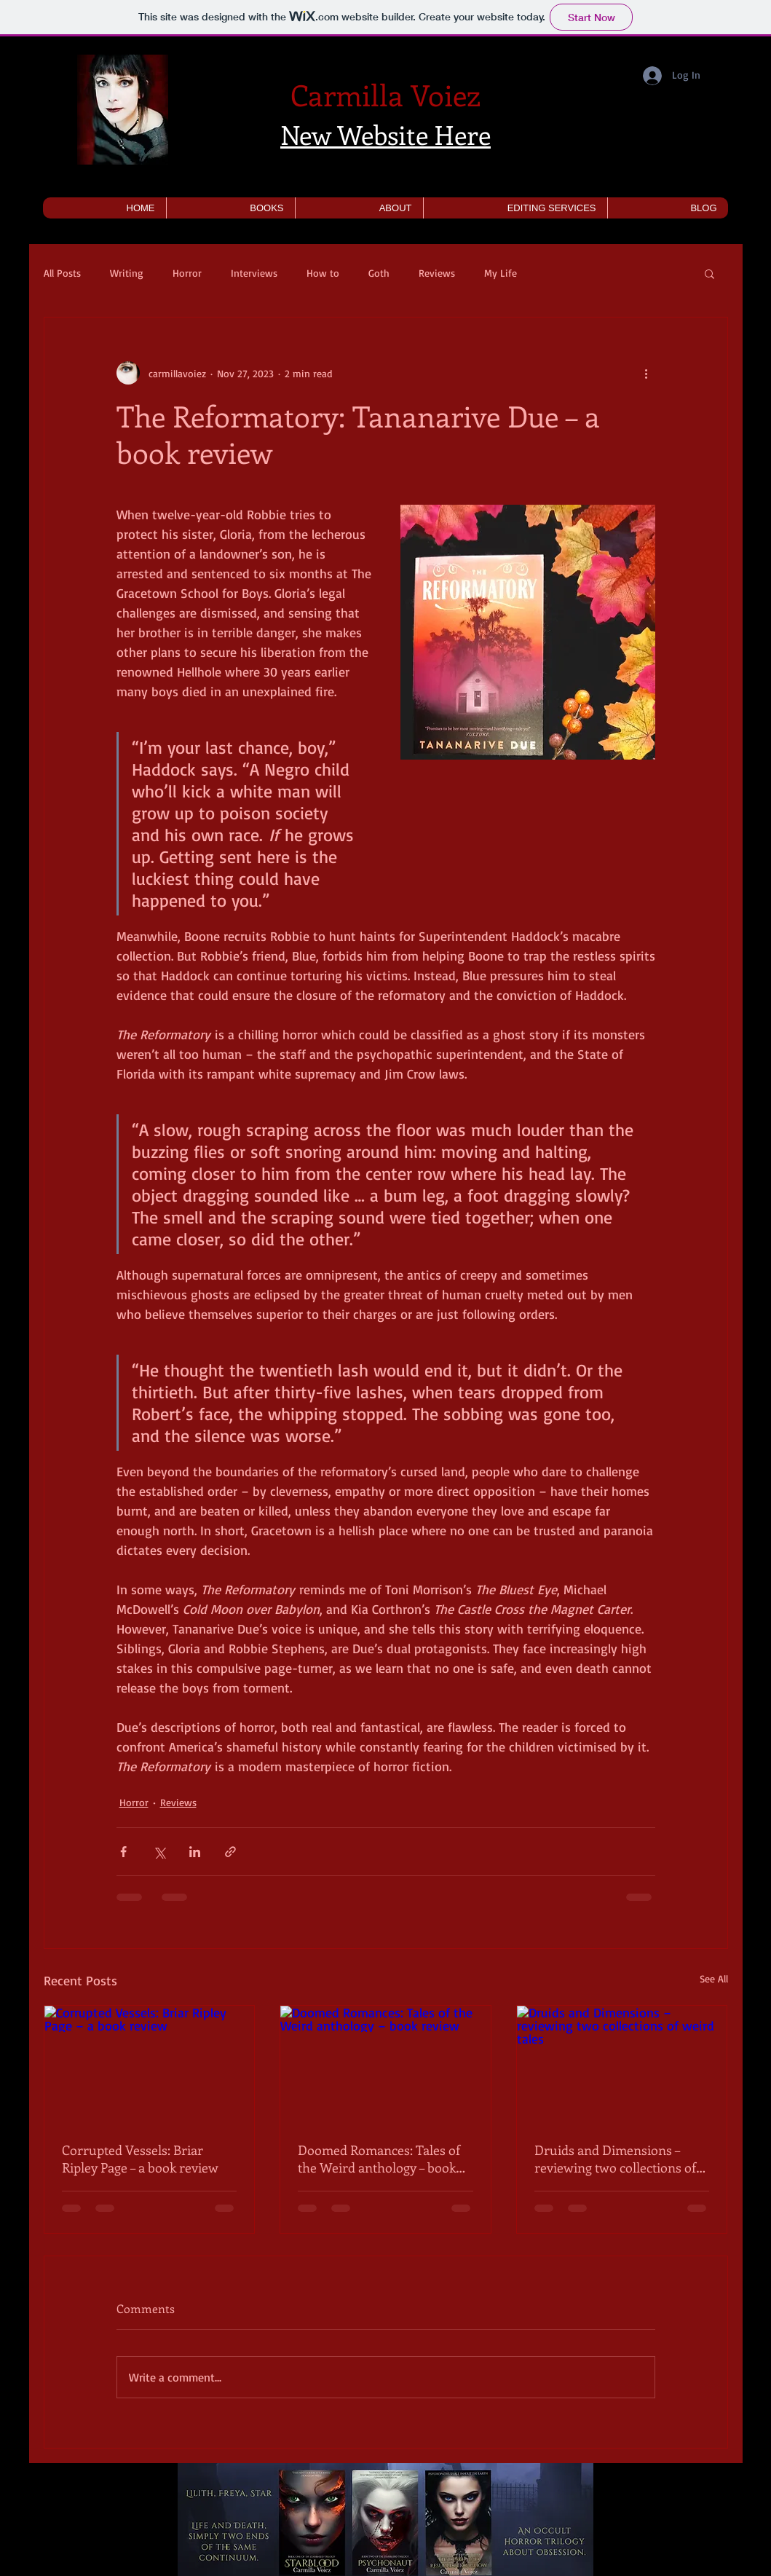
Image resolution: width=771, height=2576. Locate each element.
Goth (379, 273)
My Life (500, 273)
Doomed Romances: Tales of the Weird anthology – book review (379, 2158)
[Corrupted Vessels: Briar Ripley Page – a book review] (149, 2065)
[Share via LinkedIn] (195, 1852)
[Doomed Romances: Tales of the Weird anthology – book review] (385, 2065)
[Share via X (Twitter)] (159, 1852)
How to (323, 273)
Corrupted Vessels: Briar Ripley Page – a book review (140, 2158)
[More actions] (646, 373)
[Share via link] (230, 1852)
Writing (126, 273)
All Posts (62, 273)
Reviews (437, 273)
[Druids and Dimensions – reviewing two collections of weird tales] (622, 2065)
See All (714, 1978)
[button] (230, 207)
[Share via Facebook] (123, 1852)
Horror (187, 273)
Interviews (254, 273)
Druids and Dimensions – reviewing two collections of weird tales (615, 2158)
